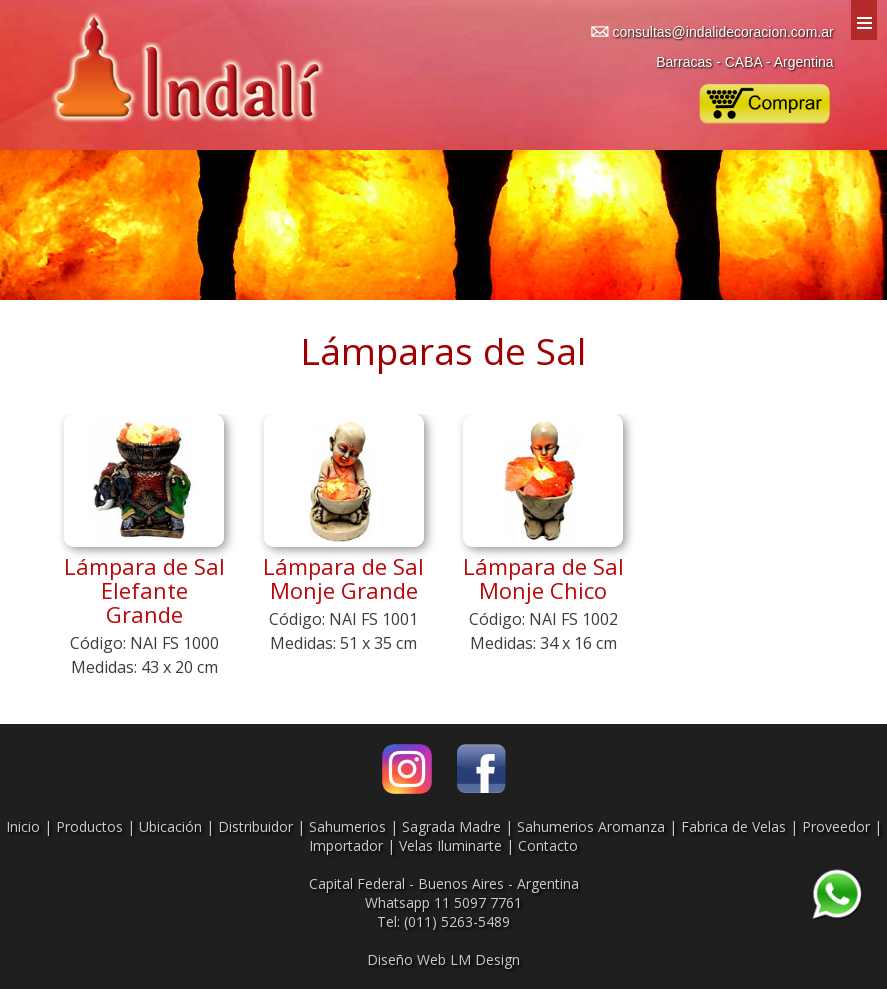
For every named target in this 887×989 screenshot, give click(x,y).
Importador (346, 845)
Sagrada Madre (451, 826)
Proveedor (836, 826)
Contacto (548, 845)
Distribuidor (255, 826)
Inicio (23, 826)
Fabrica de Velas (733, 826)
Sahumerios (347, 826)
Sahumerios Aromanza (591, 826)
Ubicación (170, 826)
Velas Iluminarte (450, 845)
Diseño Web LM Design (443, 959)
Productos (89, 826)
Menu (864, 20)
